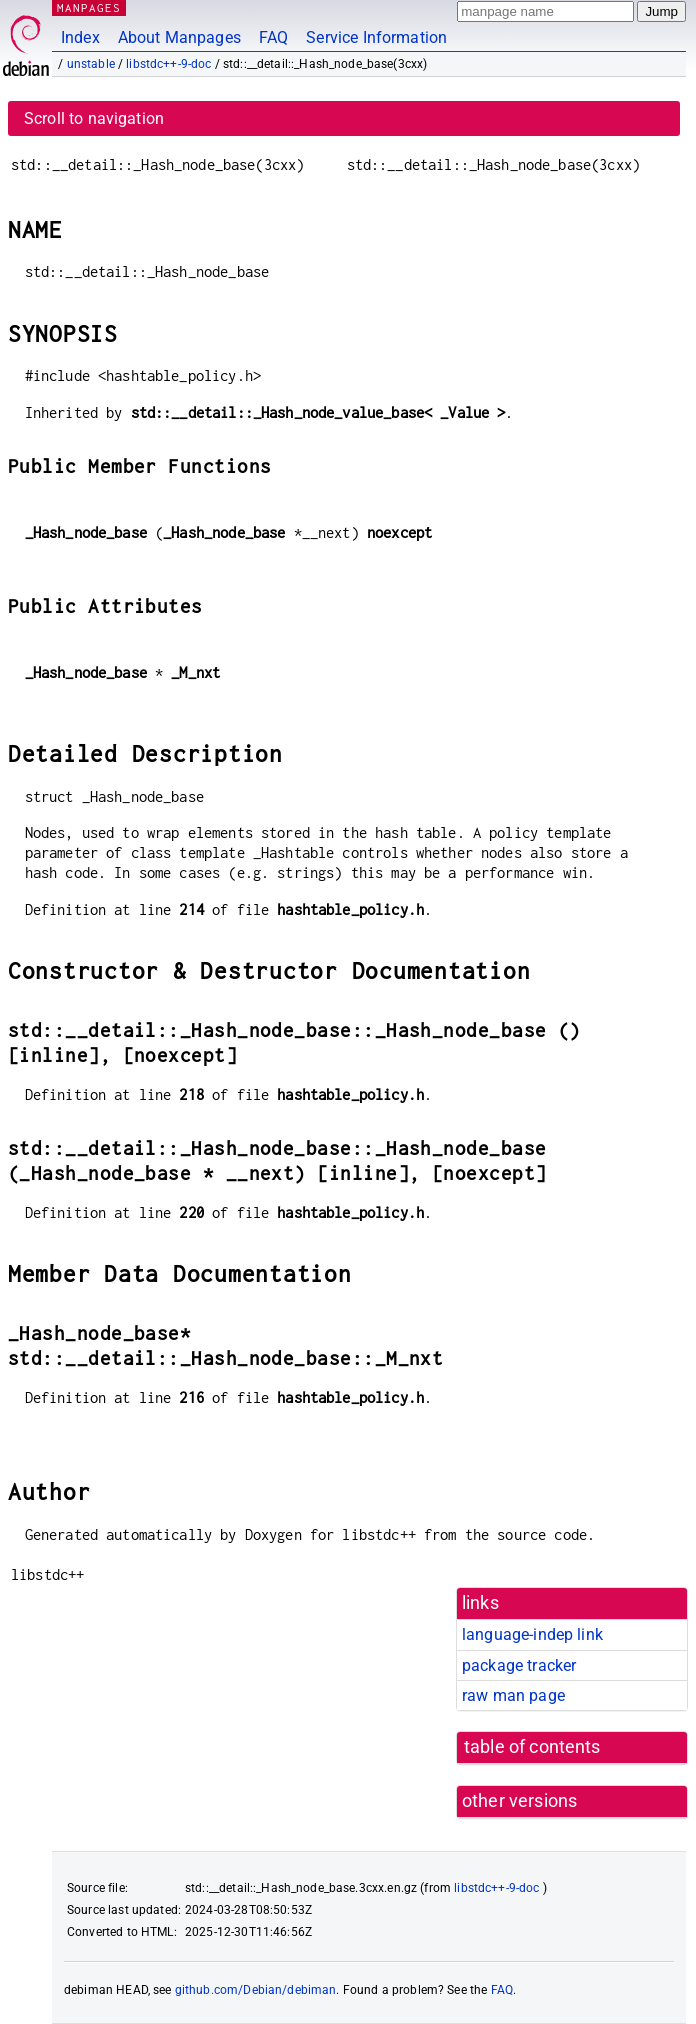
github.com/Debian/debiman (256, 1990)
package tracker (519, 1665)
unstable (91, 64)
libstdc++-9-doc (168, 64)
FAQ (273, 37)
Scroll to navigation (94, 118)
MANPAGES (89, 7)
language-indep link (532, 1634)
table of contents (532, 1747)
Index (80, 37)
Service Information (376, 37)
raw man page (513, 1695)
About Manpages (179, 37)
